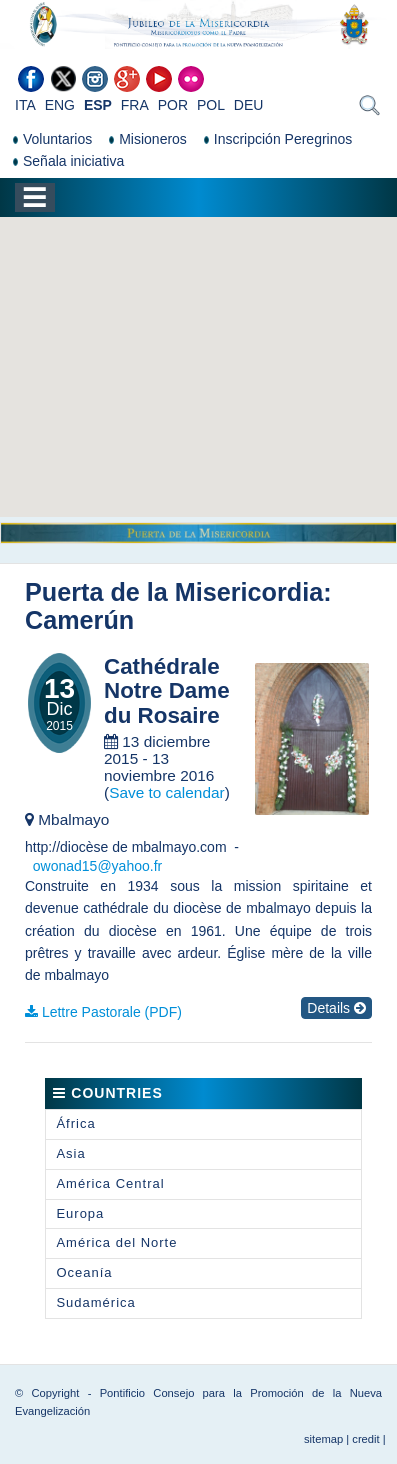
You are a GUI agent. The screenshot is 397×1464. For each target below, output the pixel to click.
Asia (70, 1153)
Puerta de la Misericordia (174, 592)
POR (173, 105)
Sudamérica (95, 1302)
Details (336, 1008)
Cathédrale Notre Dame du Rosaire (167, 691)
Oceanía (84, 1272)
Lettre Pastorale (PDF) (112, 1012)
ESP (98, 105)
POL (211, 105)
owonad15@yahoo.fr (97, 866)
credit (365, 1439)
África (75, 1123)
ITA (25, 105)
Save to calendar (167, 792)
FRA (135, 105)
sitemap (323, 1439)
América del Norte (116, 1242)
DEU (249, 105)
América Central (110, 1183)
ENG (60, 105)
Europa (80, 1213)
